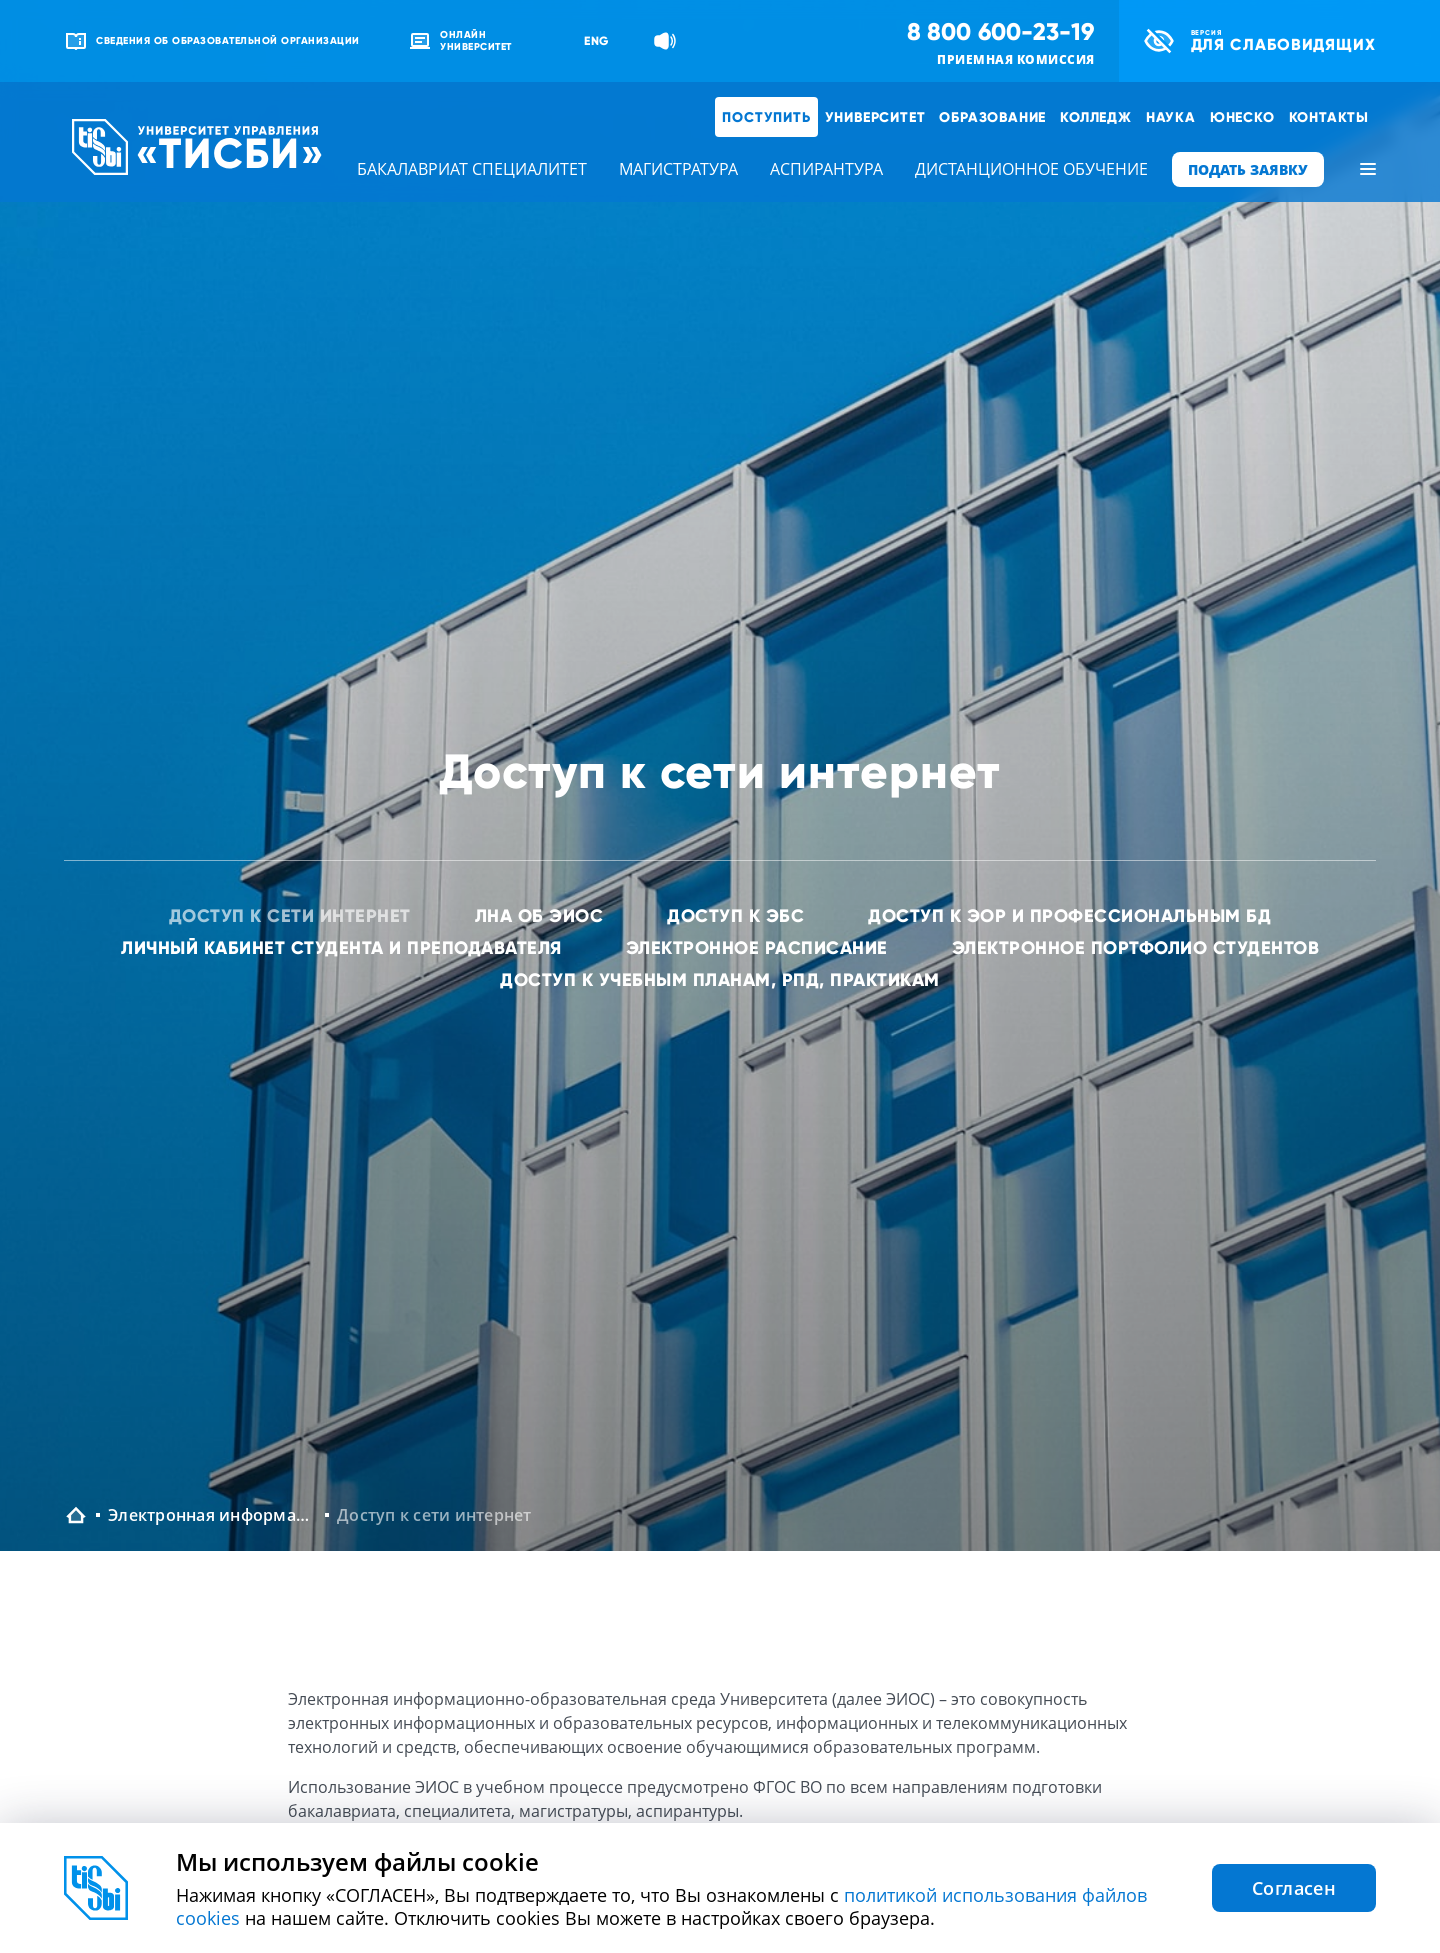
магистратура (678, 169)
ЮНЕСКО (1242, 117)
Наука (1171, 117)
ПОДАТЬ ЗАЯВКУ (1248, 169)
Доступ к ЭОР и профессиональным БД (1069, 915)
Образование (992, 117)
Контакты (1329, 117)
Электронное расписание (757, 947)
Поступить (766, 117)
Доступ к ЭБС (735, 915)
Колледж (1096, 117)
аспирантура (826, 169)
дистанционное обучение (1031, 169)
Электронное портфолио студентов (1136, 947)
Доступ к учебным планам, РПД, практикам (720, 979)
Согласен (1294, 1888)
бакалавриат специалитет (472, 169)
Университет (875, 117)
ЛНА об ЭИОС (539, 915)
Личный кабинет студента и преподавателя (341, 947)
